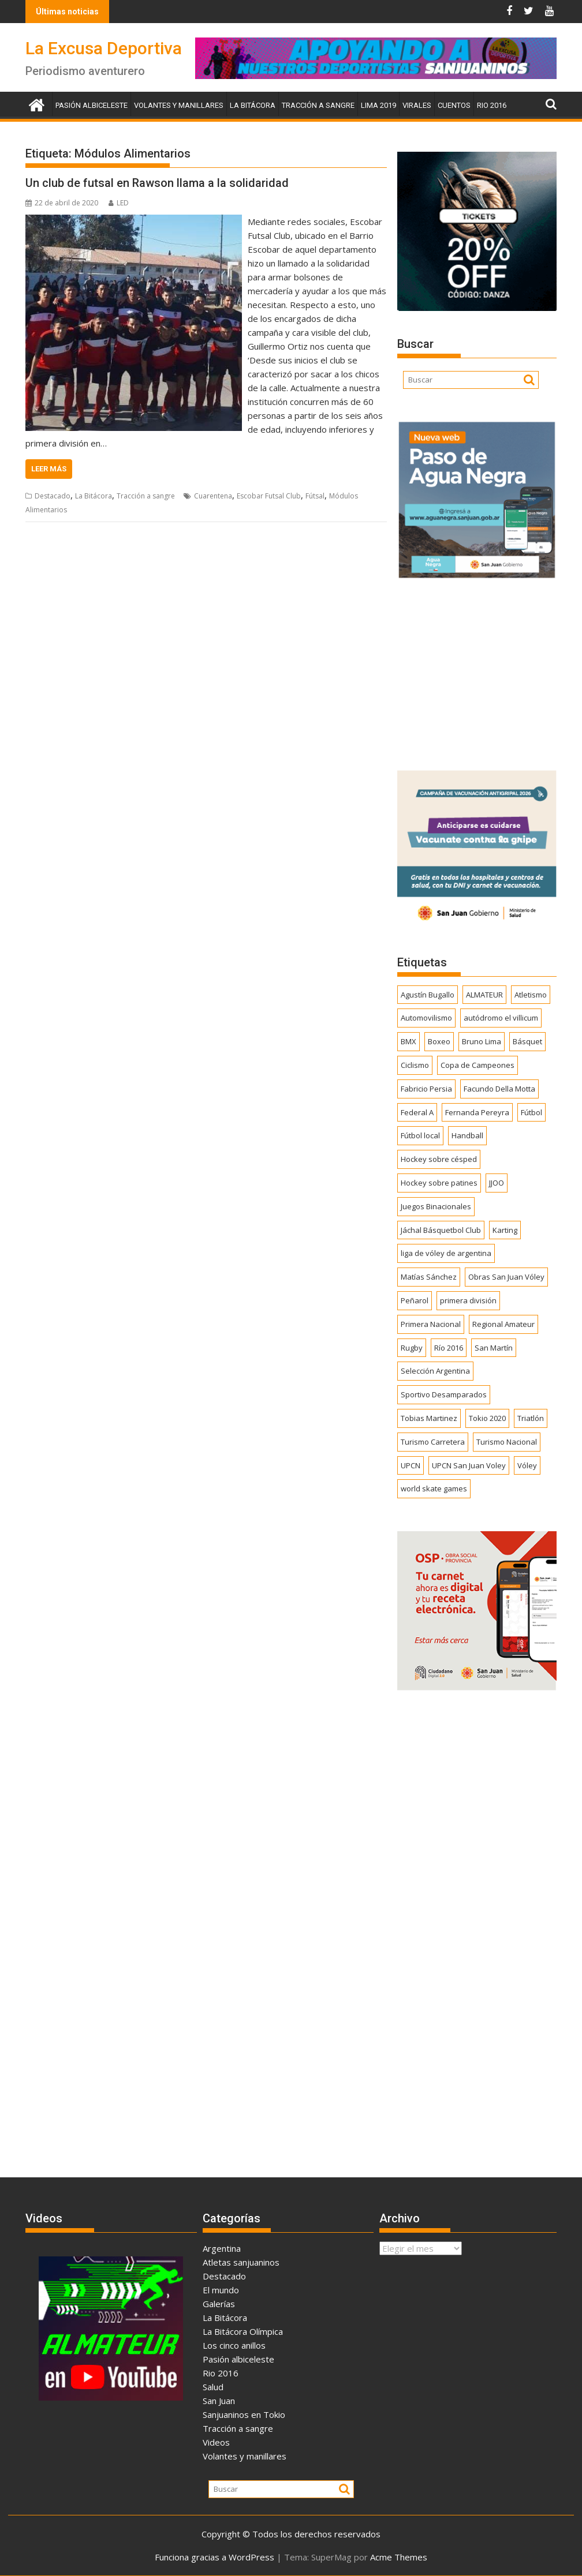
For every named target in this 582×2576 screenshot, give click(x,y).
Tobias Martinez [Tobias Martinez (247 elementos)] (429, 1418)
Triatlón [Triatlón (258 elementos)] (530, 1418)
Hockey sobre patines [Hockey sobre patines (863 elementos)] (439, 1183)
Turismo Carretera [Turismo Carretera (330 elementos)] (433, 1442)
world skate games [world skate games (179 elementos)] (434, 1488)
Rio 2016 (491, 105)
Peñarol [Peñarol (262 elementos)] (414, 1300)
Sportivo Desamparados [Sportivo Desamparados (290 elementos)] (444, 1394)
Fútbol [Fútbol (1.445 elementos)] (531, 1112)
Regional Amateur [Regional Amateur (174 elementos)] (503, 1324)
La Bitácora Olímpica (243, 2331)
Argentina (222, 2248)
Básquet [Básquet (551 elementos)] (527, 1041)
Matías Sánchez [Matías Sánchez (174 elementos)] (429, 1277)
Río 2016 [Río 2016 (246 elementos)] (448, 1348)
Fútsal (314, 496)
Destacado (52, 496)
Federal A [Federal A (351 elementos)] (417, 1112)
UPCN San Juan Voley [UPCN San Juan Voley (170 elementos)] (469, 1465)
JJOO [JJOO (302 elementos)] (496, 1183)
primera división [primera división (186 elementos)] (468, 1300)
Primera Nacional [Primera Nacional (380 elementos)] (431, 1324)
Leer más (48, 468)
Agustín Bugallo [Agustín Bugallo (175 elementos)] (427, 994)
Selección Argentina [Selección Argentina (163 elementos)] (435, 1371)
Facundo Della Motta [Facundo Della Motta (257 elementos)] (499, 1088)
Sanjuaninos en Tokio (244, 2414)
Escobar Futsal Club (269, 496)
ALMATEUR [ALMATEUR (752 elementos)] (484, 994)
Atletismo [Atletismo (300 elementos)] (530, 994)
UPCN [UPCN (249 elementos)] (410, 1465)
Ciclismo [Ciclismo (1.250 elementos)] (415, 1065)
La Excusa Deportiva (103, 48)
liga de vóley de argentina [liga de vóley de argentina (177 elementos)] (446, 1253)
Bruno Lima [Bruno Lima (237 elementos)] (481, 1041)
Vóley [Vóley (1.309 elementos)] (527, 1465)
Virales (416, 105)
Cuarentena (213, 496)
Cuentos (454, 105)
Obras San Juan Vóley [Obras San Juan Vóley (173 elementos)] (506, 1277)
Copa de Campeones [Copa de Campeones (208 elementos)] (477, 1065)
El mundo (221, 2290)
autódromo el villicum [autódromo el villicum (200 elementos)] (501, 1018)
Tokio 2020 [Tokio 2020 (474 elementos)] (487, 1418)
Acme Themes (398, 2557)
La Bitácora (252, 105)
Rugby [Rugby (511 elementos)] (412, 1348)
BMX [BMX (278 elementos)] (408, 1041)
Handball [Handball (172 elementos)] (467, 1135)
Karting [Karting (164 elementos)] (505, 1230)
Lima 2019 (378, 105)
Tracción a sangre (318, 105)
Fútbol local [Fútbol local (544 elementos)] (420, 1135)
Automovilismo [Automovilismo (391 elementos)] (426, 1018)
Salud (213, 2387)
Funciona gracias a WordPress (214, 2557)
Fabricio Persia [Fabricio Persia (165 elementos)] (426, 1088)
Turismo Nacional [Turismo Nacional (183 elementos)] (506, 1442)
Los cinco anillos (234, 2345)
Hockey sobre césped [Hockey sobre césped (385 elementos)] (439, 1159)
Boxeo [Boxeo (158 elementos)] (439, 1041)
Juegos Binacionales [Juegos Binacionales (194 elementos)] (436, 1206)
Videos (216, 2442)
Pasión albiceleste (91, 105)
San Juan (219, 2400)
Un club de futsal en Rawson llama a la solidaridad (157, 183)
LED (119, 203)
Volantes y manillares (178, 105)
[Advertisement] (477, 670)
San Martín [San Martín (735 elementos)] (494, 1348)
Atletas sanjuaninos (241, 2262)
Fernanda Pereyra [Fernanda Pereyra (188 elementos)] (477, 1112)
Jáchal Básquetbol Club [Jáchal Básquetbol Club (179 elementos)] (441, 1230)
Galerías (219, 2303)
